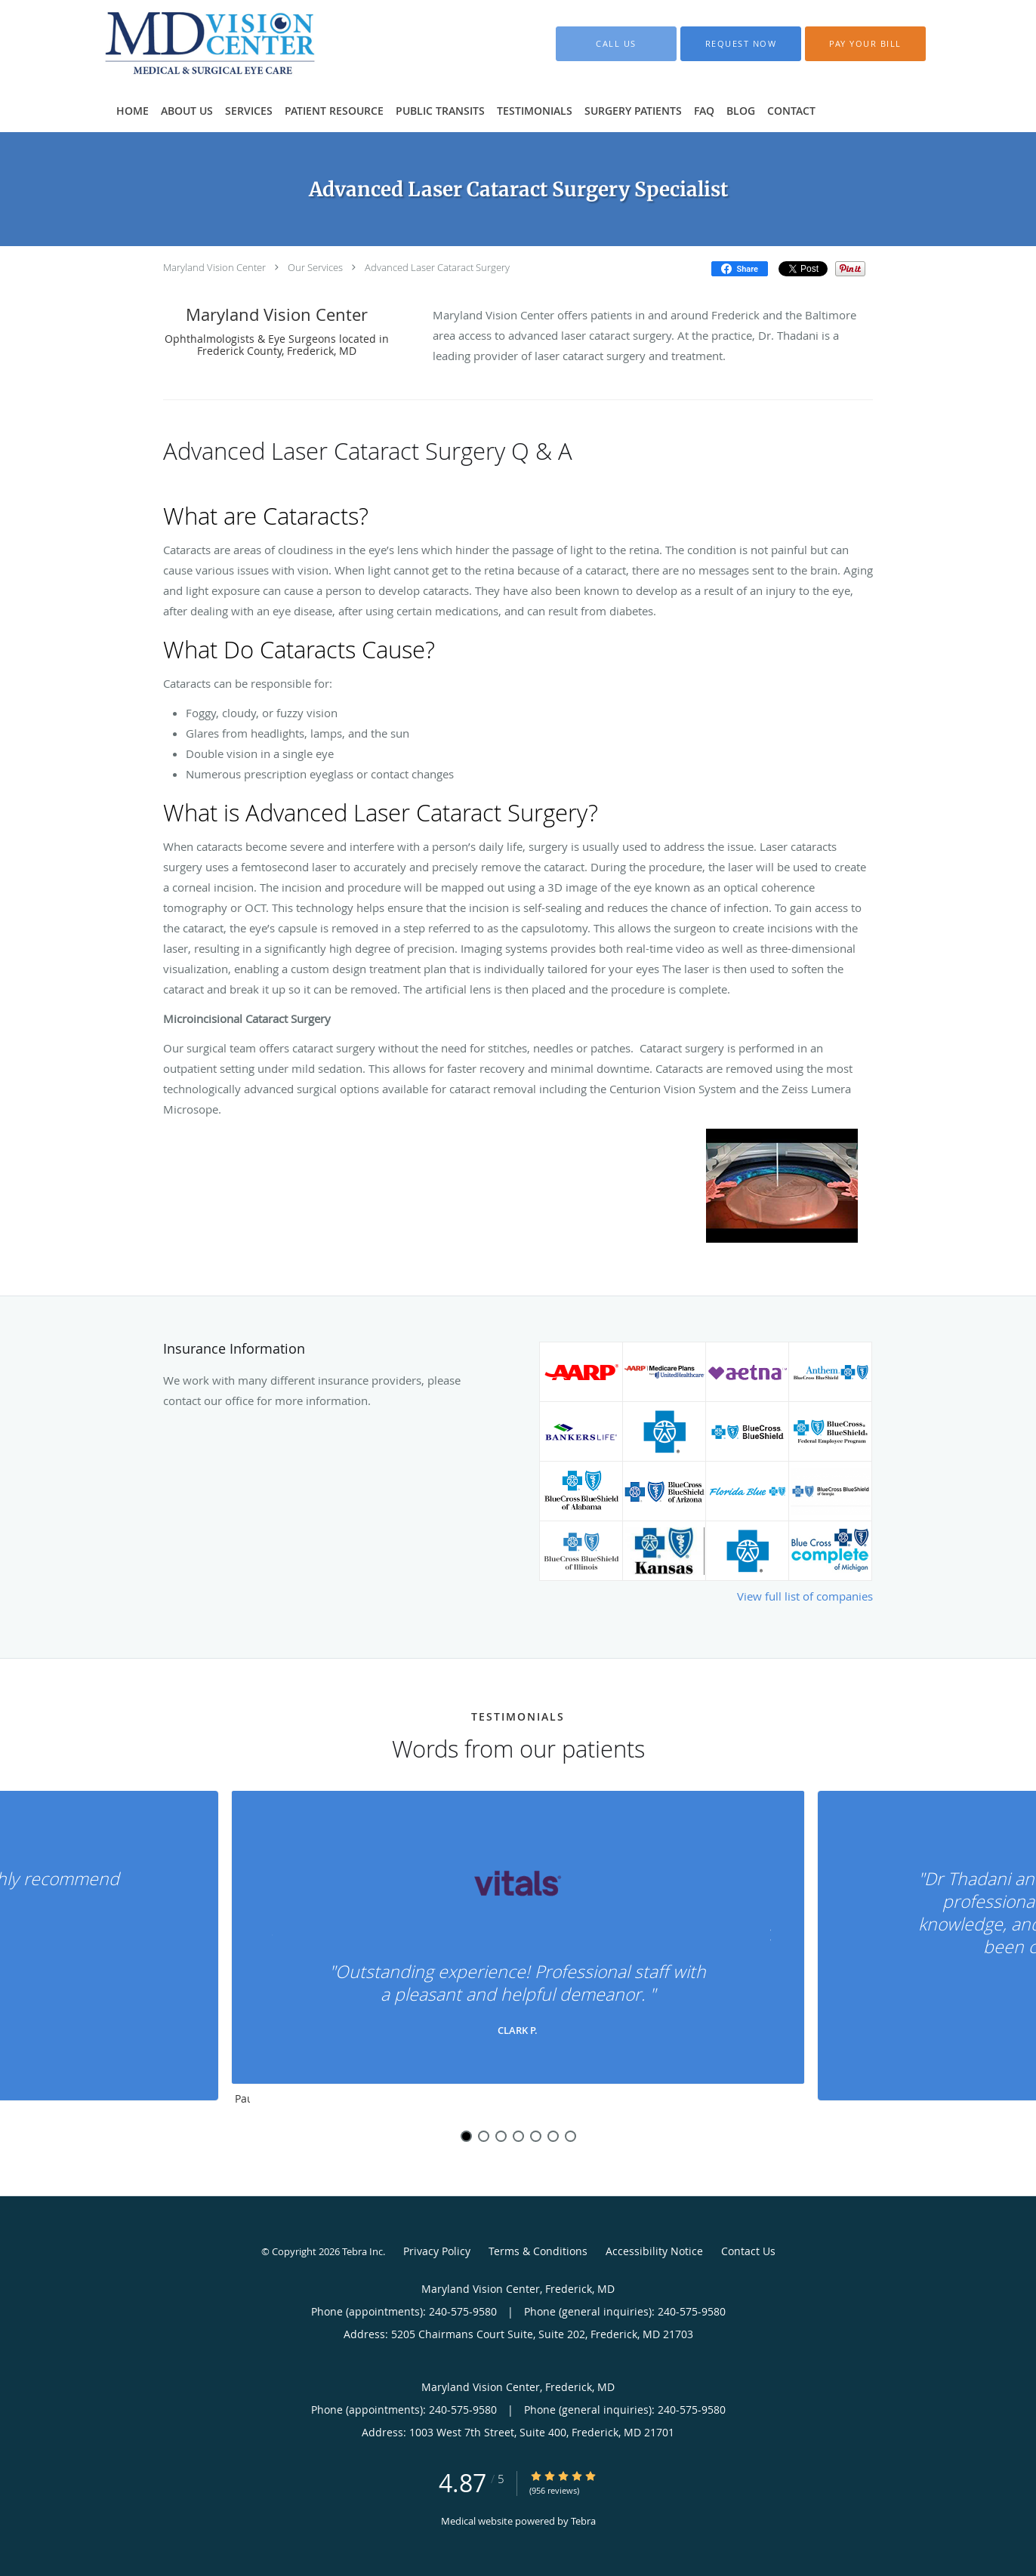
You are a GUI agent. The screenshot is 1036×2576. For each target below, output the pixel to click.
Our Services (315, 267)
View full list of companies (805, 1596)
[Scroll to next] (763, 1938)
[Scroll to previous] (272, 1938)
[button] (740, 43)
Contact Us (748, 2251)
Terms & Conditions (538, 2251)
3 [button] (501, 2136)
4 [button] (518, 2136)
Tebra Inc (362, 2251)
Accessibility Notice (654, 2251)
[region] (518, 1951)
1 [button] (466, 2136)
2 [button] (483, 2136)
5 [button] (536, 2136)
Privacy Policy (436, 2251)
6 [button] (553, 2136)
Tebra (583, 2521)
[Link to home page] (187, 44)
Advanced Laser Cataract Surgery (437, 267)
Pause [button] (242, 2100)
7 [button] (570, 2136)
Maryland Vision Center (214, 267)
